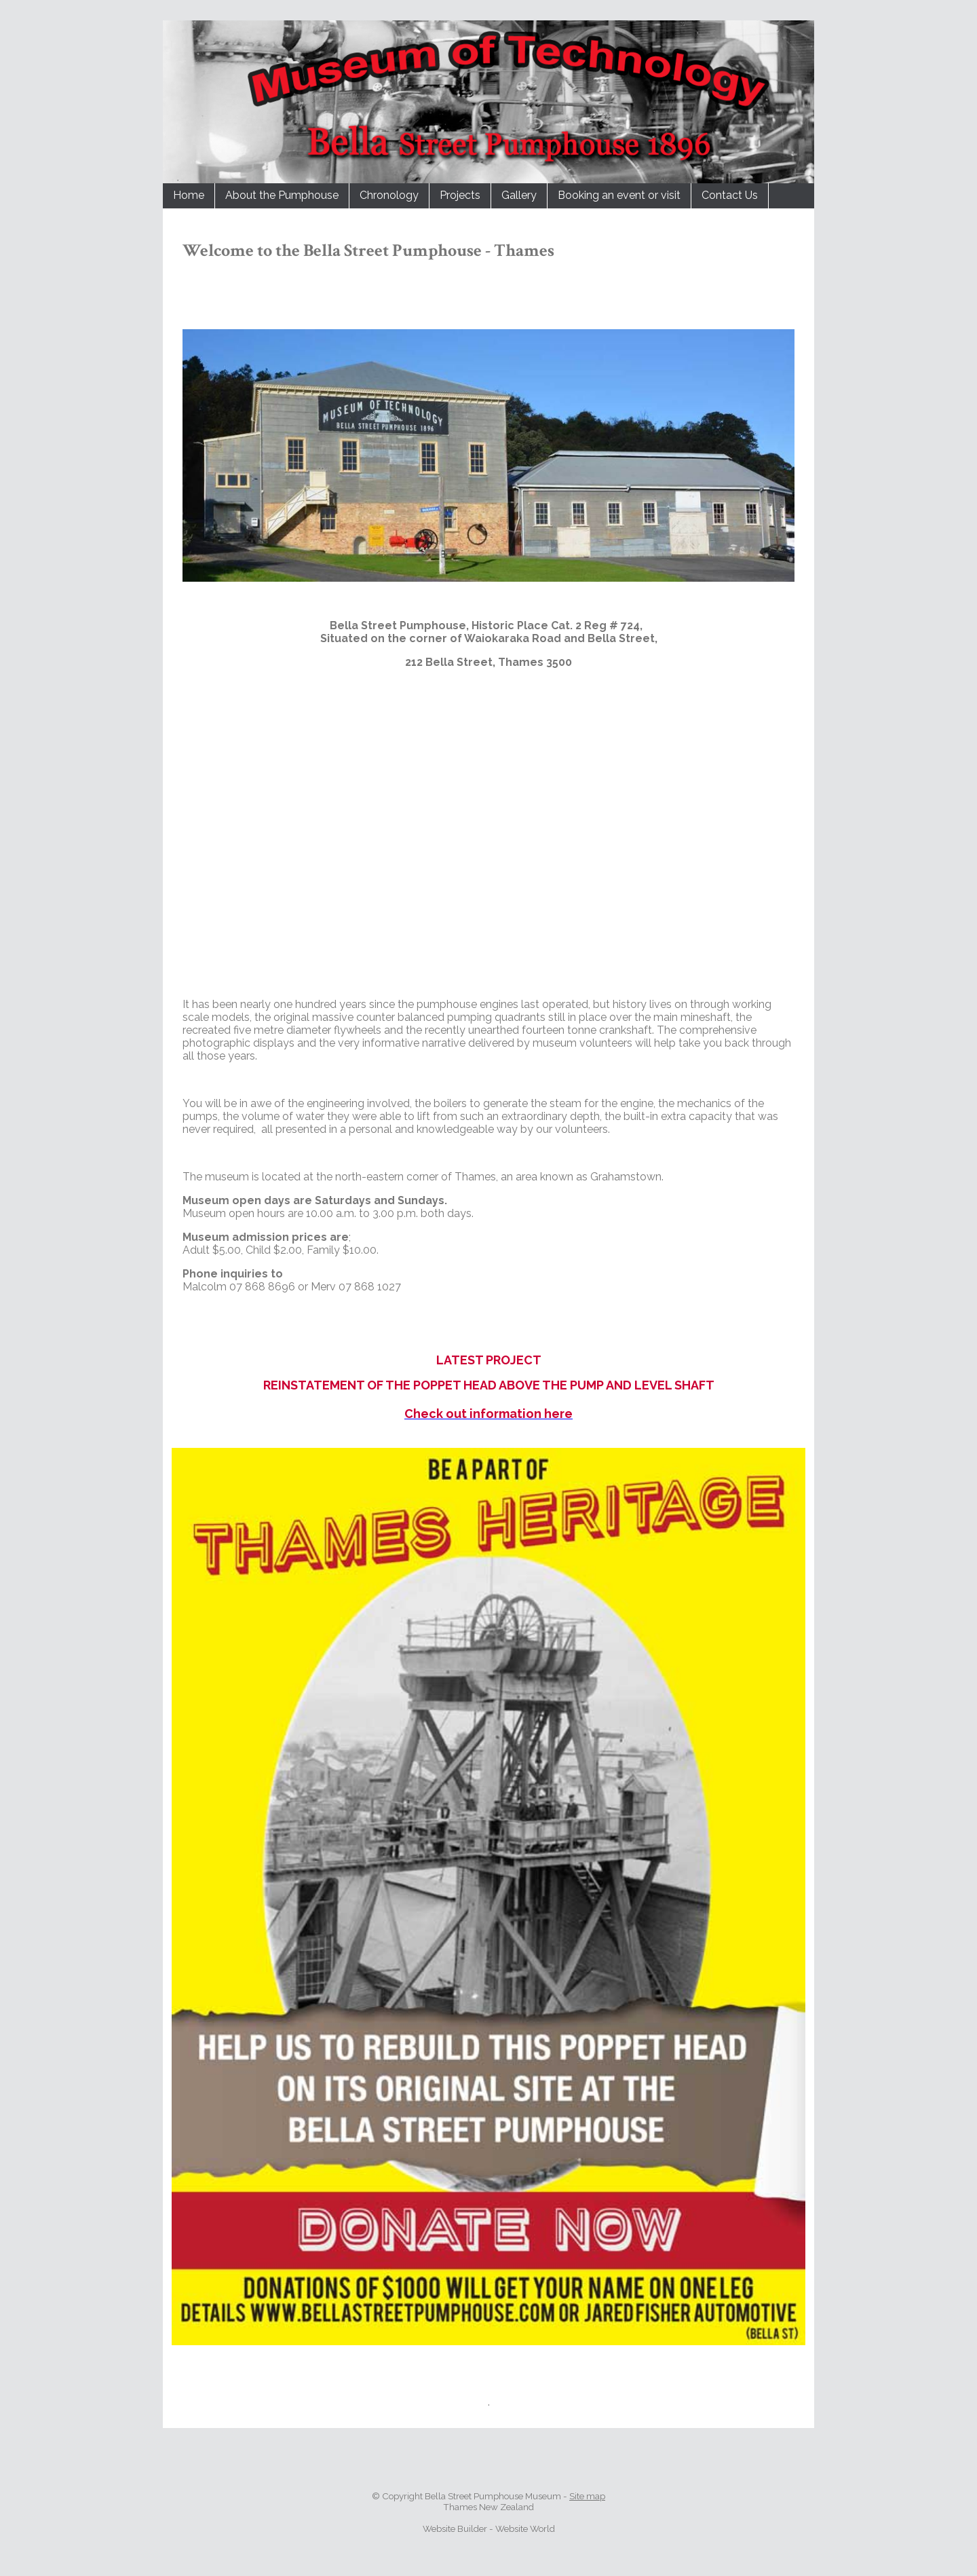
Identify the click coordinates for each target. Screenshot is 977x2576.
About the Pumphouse (282, 195)
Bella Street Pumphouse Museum (493, 2495)
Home (188, 195)
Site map (587, 2495)
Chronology (389, 195)
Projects (460, 195)
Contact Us (730, 195)
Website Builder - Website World (489, 2528)
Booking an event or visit (619, 195)
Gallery (519, 195)
